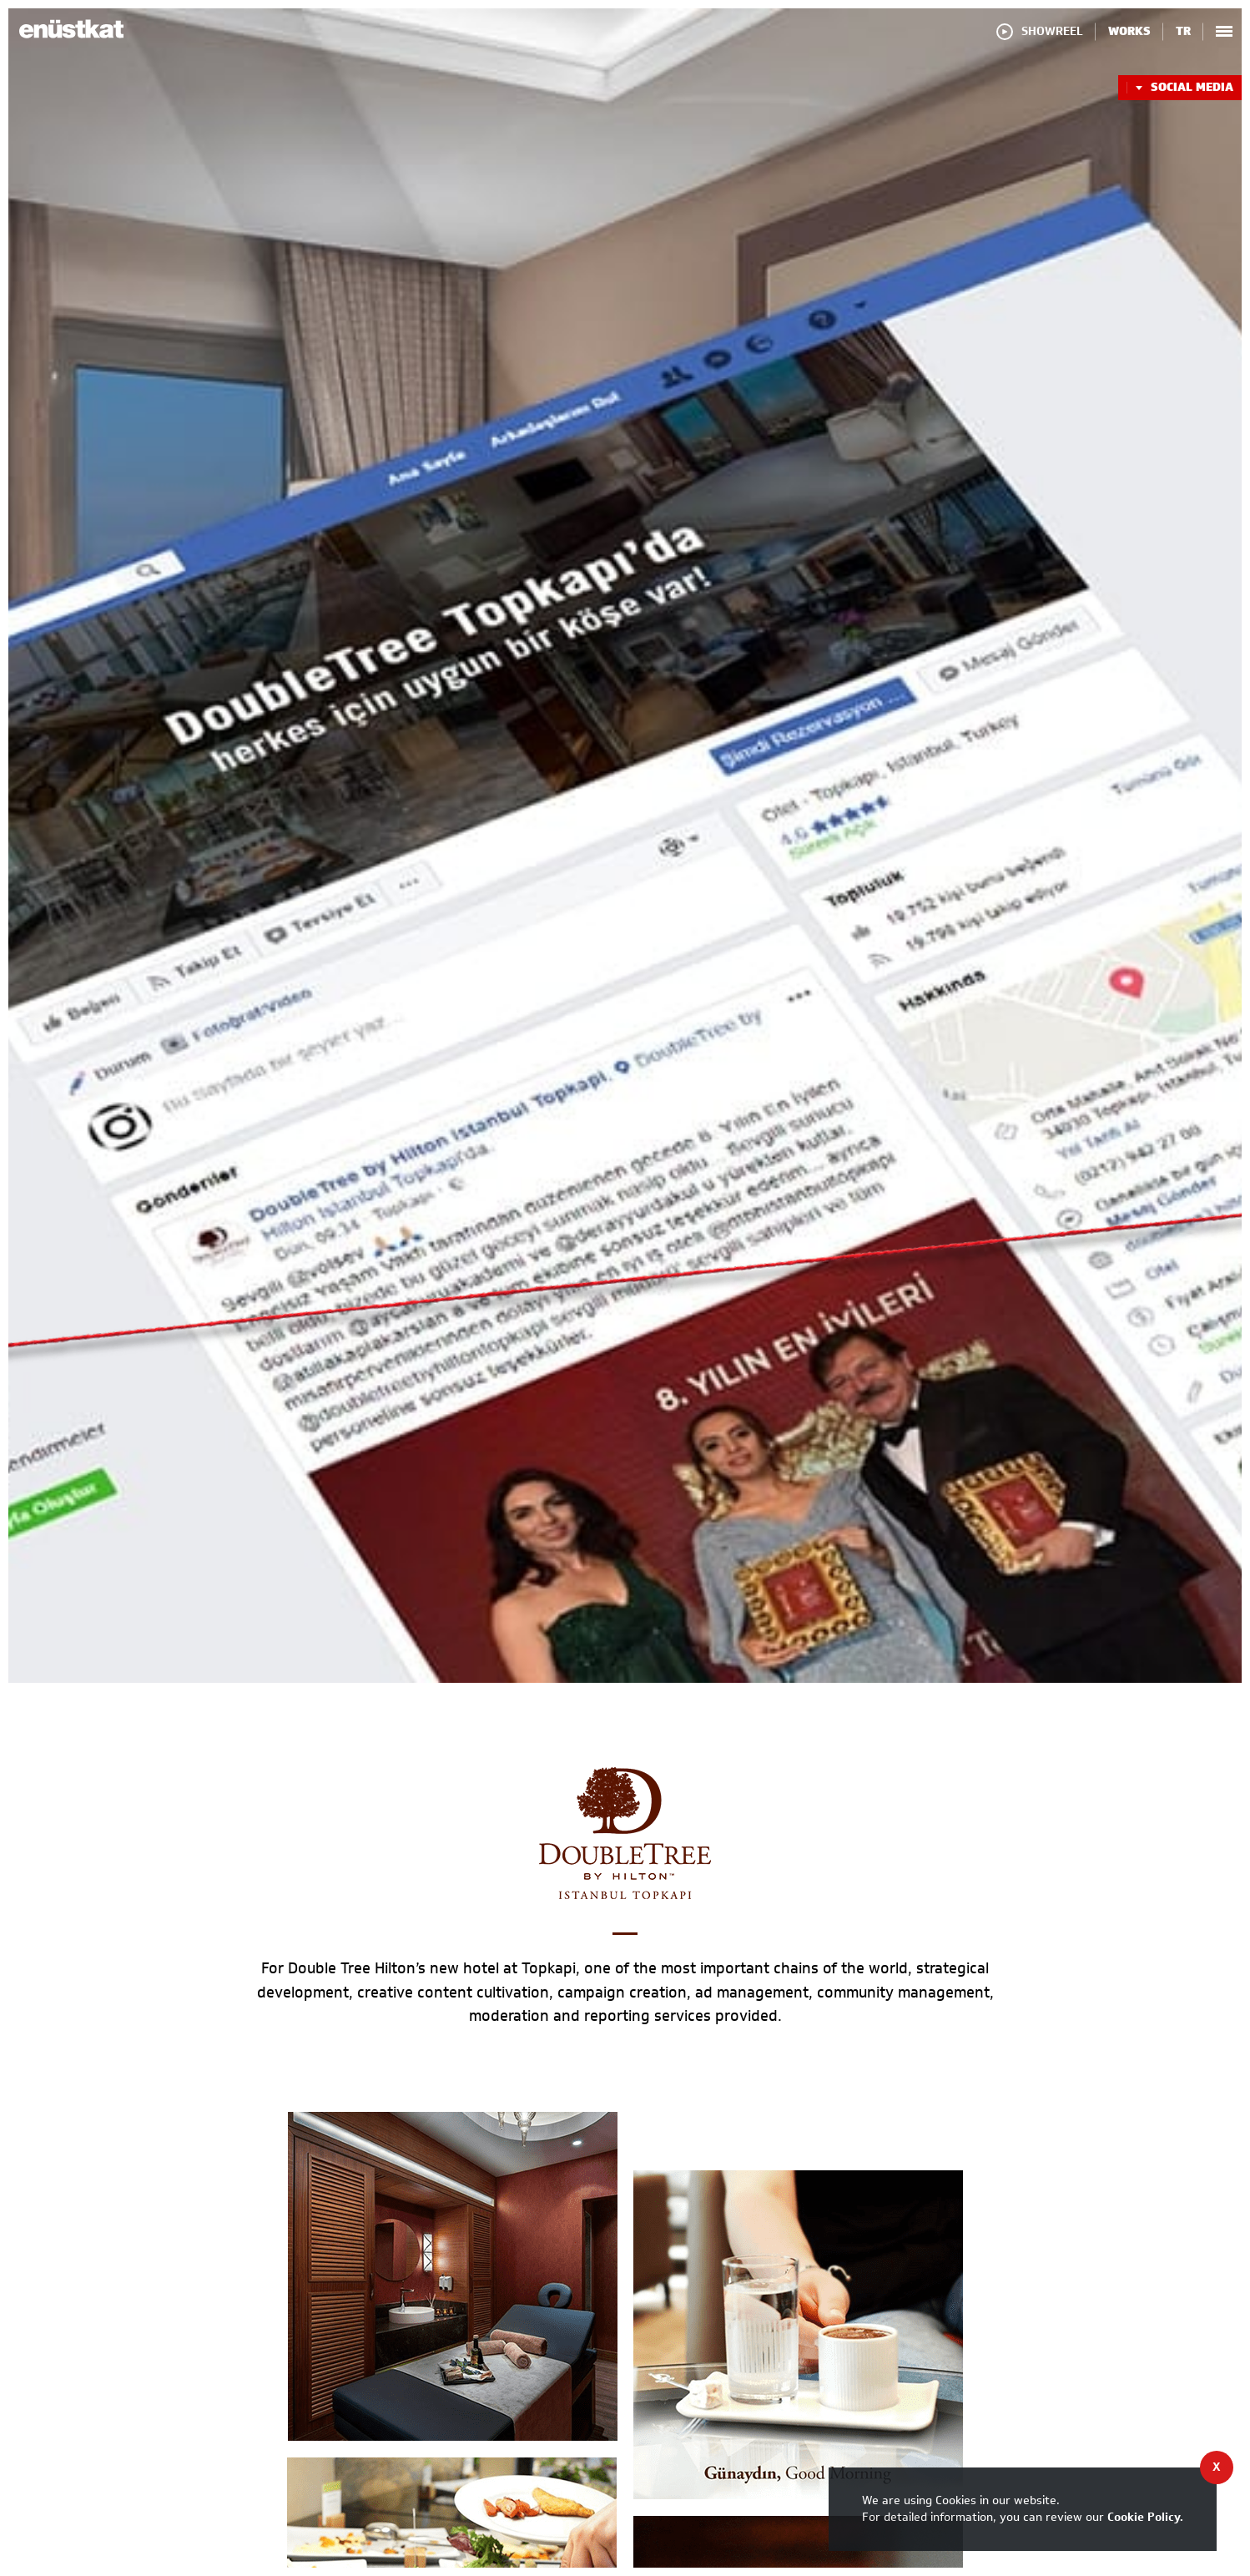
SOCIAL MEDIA (1180, 87)
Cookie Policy (1143, 2517)
